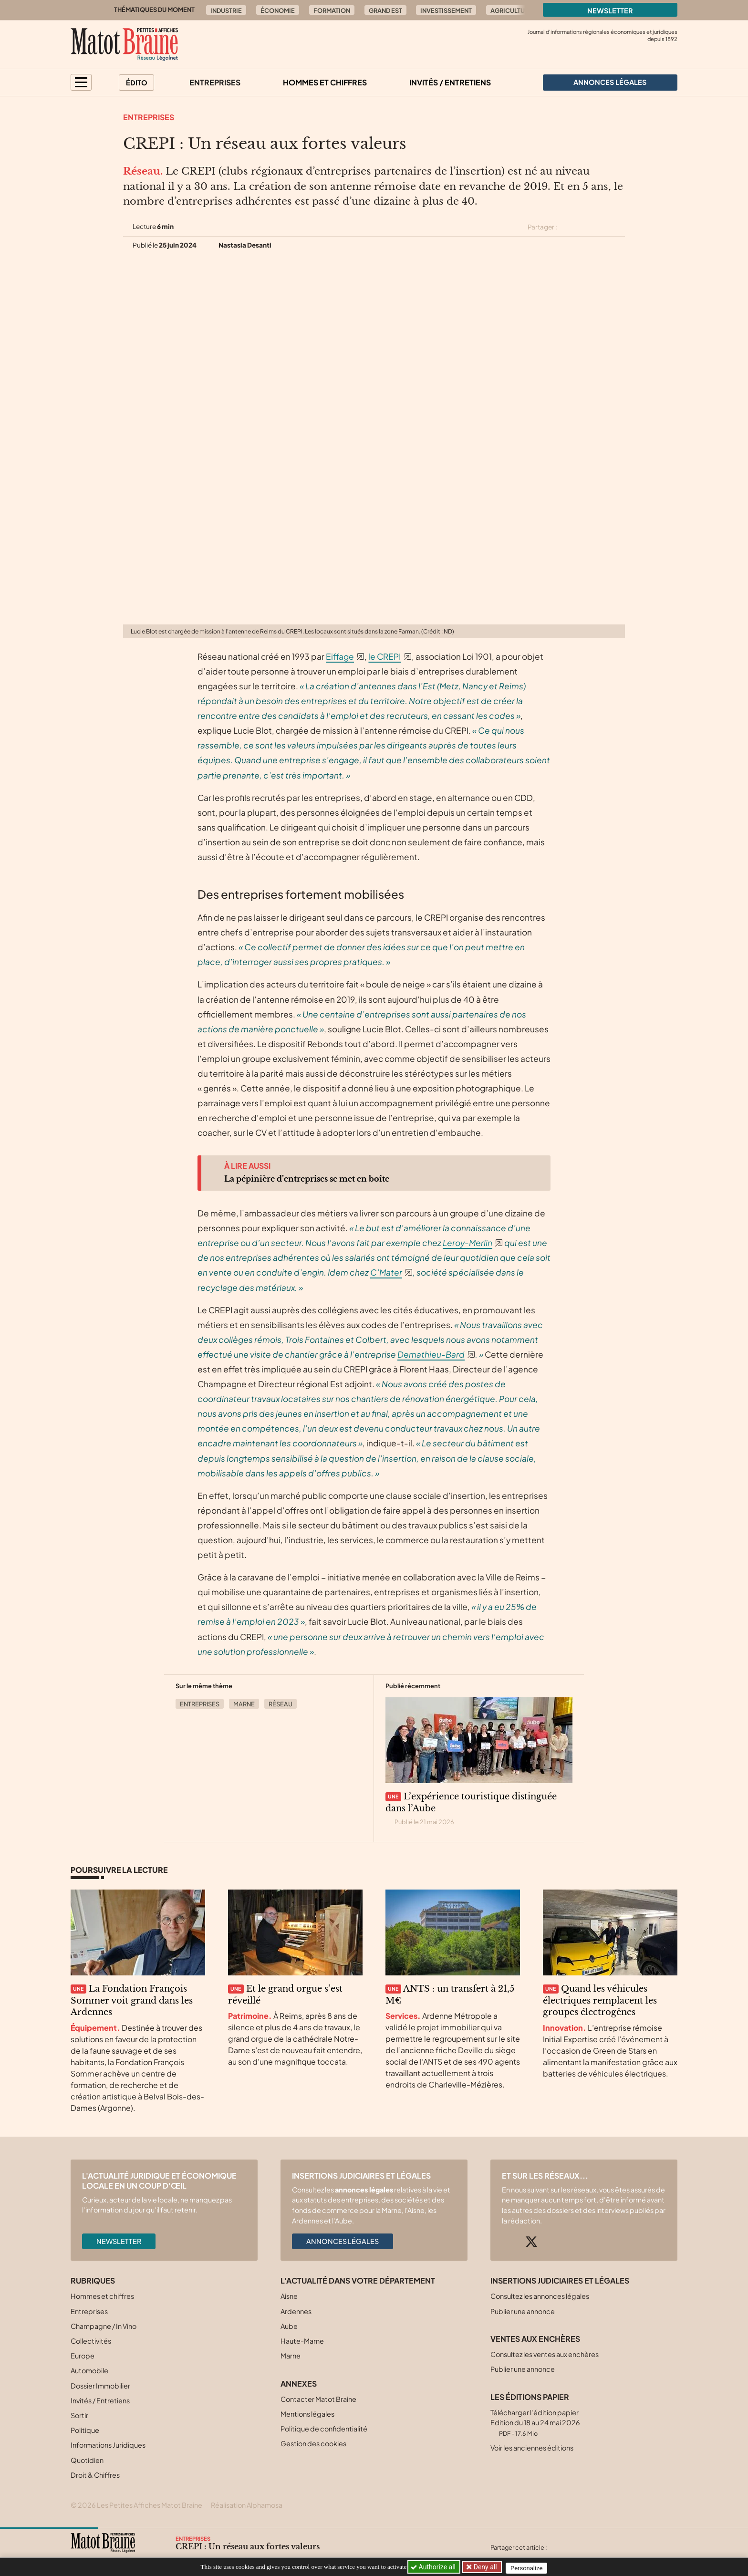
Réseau (280, 1704)
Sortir (79, 2415)
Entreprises (214, 82)
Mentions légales (307, 2414)
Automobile (89, 2370)
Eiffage (340, 656)
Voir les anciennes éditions (531, 2447)
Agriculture (511, 10)
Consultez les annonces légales (539, 2296)
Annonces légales (342, 2241)
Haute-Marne (302, 2341)
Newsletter (610, 10)
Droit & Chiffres (95, 2475)
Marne (244, 1704)
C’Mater (386, 1272)
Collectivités (91, 2341)
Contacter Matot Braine (318, 2399)
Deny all (485, 2567)
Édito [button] (136, 82)
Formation (331, 10)
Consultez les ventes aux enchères (544, 2354)
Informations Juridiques (108, 2445)
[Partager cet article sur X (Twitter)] (568, 227)
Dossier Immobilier (100, 2385)
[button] (81, 82)
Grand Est (385, 10)
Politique (85, 2430)
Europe (82, 2355)
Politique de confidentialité (323, 2428)
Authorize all (434, 2567)
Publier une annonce (522, 2311)
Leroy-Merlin (467, 1242)
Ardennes (296, 2311)
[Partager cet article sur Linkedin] (602, 227)
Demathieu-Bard (431, 1354)
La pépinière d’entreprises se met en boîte (306, 1179)
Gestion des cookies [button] (313, 2443)
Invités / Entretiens (450, 82)
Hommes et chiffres (325, 82)
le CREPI (384, 656)
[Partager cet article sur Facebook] (585, 227)
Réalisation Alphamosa (246, 2505)
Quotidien (87, 2460)
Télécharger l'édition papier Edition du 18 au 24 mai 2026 (535, 2422)
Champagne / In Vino (103, 2326)
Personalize (530, 2567)
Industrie (226, 10)
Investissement (446, 10)
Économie (277, 10)
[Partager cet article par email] (619, 227)
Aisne (289, 2296)
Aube (289, 2326)
